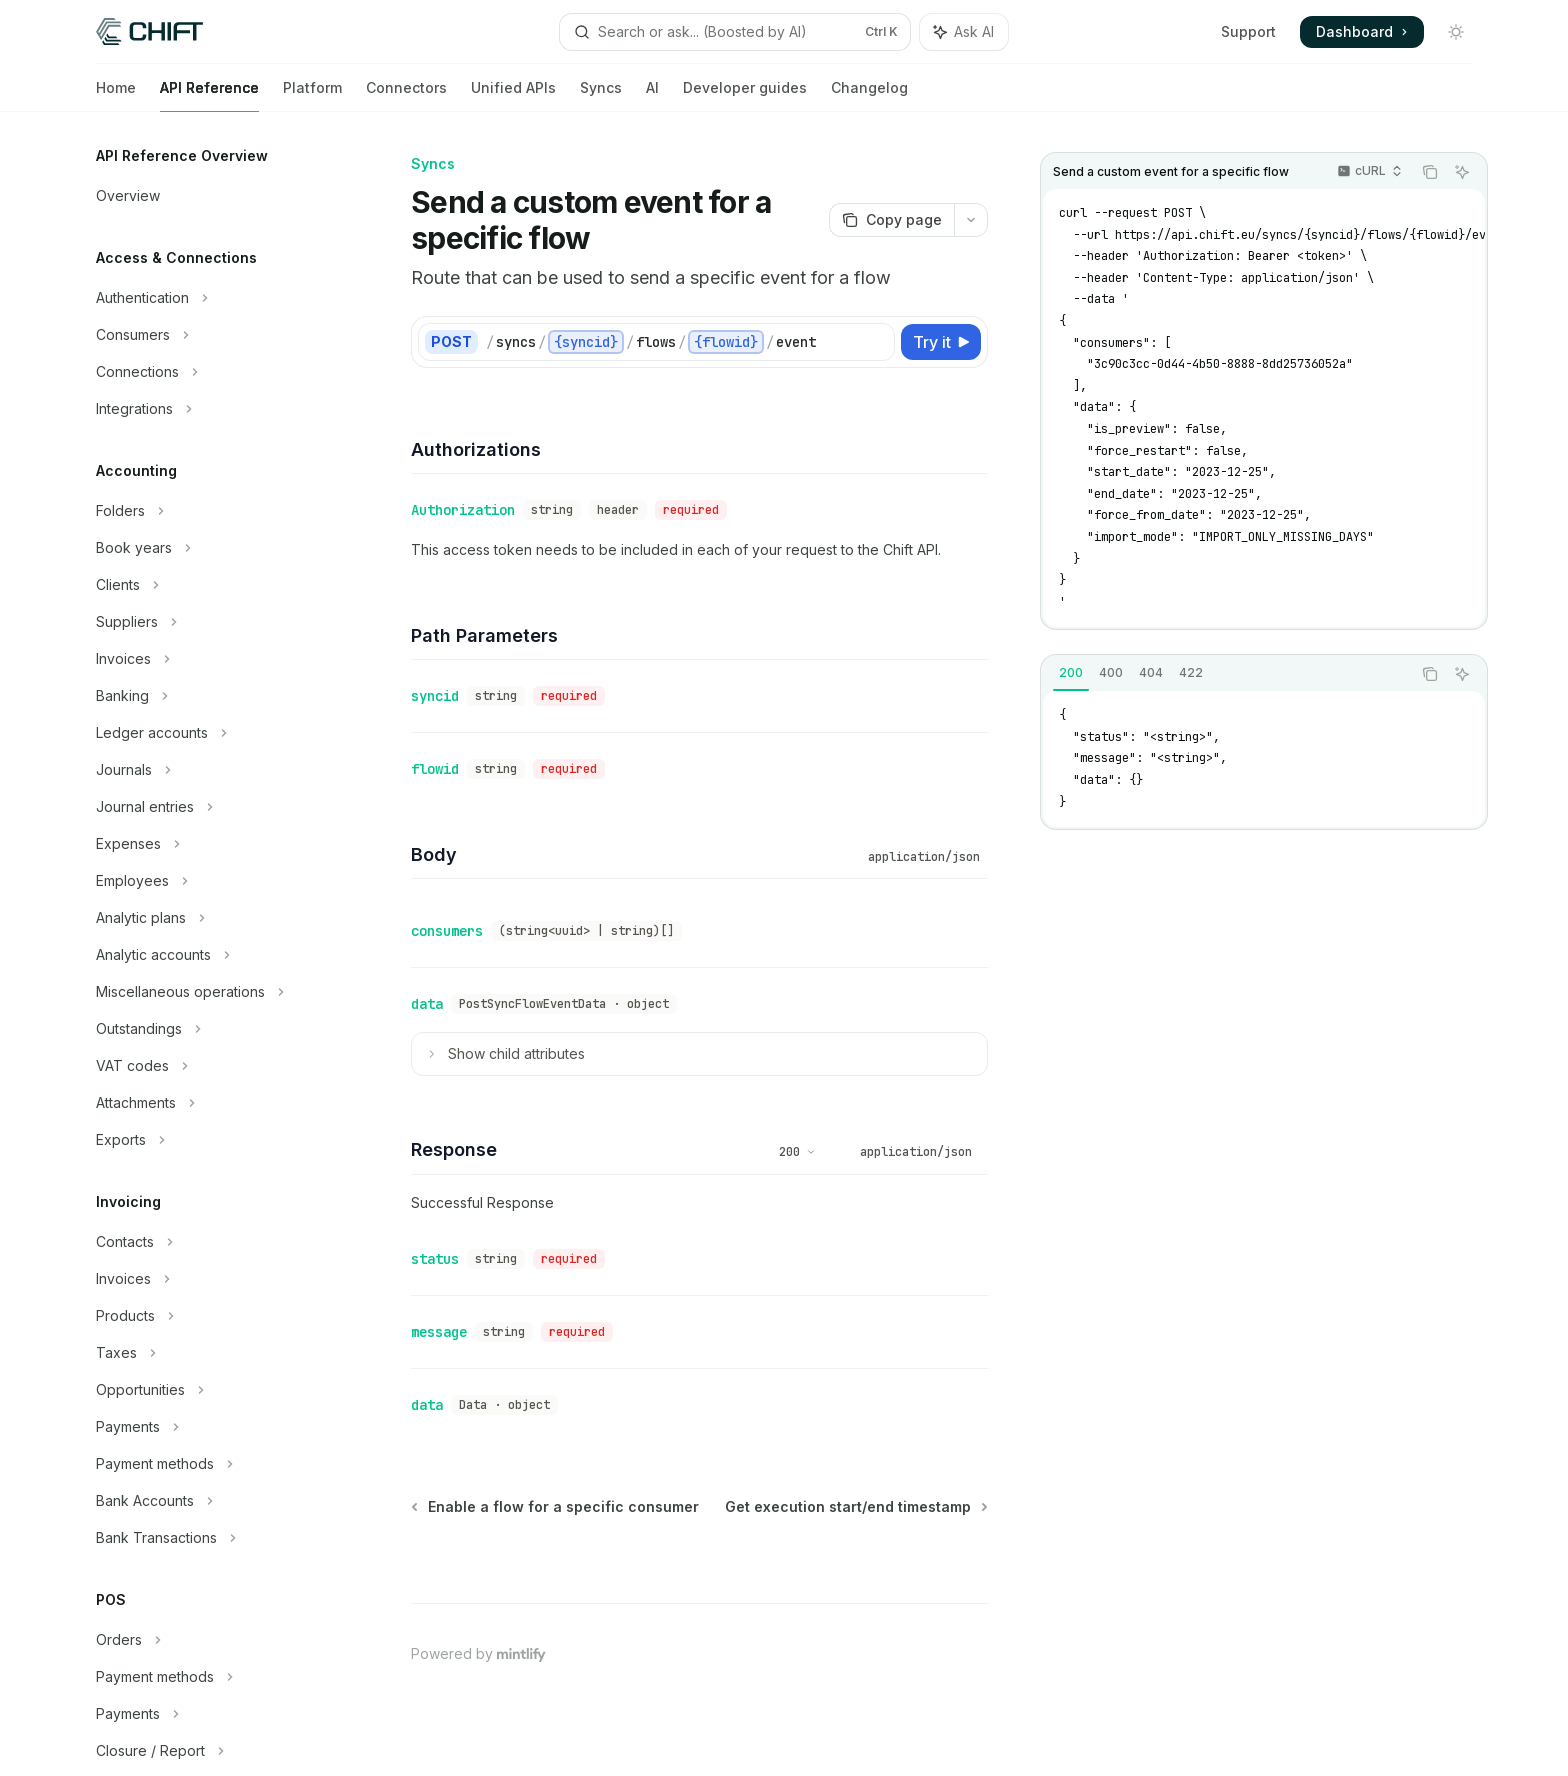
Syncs (601, 95)
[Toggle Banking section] (208, 696)
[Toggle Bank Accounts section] (208, 1501)
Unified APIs (513, 95)
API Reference (209, 95)
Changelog (869, 95)
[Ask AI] (1462, 172)
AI (652, 95)
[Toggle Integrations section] (208, 409)
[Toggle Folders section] (208, 511)
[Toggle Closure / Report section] (208, 1751)
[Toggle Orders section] (208, 1640)
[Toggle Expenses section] (208, 844)
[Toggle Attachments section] (208, 1103)
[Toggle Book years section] (208, 548)
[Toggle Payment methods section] (208, 1464)
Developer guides (745, 95)
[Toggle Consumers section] (208, 335)
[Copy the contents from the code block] (1430, 172)
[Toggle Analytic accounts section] (208, 955)
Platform (312, 95)
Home (116, 95)
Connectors (406, 95)
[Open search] (735, 32)
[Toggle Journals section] (208, 770)
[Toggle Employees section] (208, 881)
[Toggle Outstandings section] (208, 1029)
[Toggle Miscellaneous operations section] (208, 992)
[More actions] (971, 220)
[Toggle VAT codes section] (208, 1066)
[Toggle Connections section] (208, 372)
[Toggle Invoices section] (208, 659)
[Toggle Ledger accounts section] (208, 733)
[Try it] (941, 342)
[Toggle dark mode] (1456, 32)
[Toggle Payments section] (208, 1427)
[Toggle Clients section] (208, 585)
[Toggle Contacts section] (208, 1242)
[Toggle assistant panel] (964, 32)
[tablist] (1226, 674)
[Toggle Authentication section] (208, 298)
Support (1248, 31)
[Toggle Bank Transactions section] (208, 1538)
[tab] (1071, 673)
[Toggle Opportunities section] (208, 1390)
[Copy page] (891, 220)
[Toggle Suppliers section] (208, 622)
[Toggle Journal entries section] (208, 807)
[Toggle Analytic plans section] (208, 918)
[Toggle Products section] (208, 1316)
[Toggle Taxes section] (208, 1353)
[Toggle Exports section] (208, 1140)
